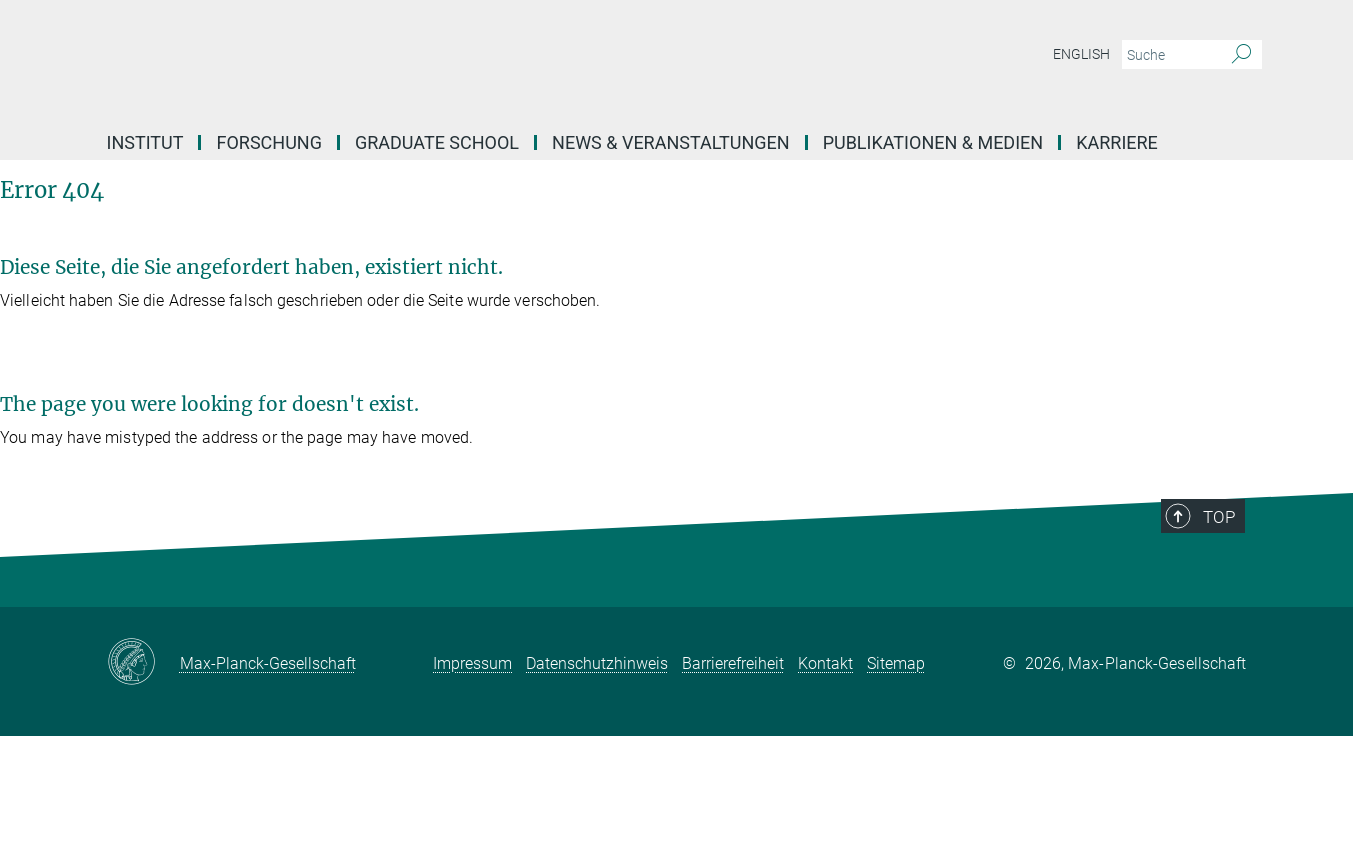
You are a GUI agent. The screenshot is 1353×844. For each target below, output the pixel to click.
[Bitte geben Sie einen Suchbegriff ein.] (1169, 55)
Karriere (1117, 142)
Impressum (472, 663)
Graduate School (437, 142)
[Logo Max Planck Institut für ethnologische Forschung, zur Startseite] (482, 60)
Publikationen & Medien (933, 142)
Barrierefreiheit (733, 663)
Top (1219, 517)
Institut (145, 142)
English (1081, 54)
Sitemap (896, 663)
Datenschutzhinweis (597, 663)
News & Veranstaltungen (671, 142)
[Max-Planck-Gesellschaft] (143, 663)
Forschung (268, 142)
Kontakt (825, 663)
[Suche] (1241, 55)
